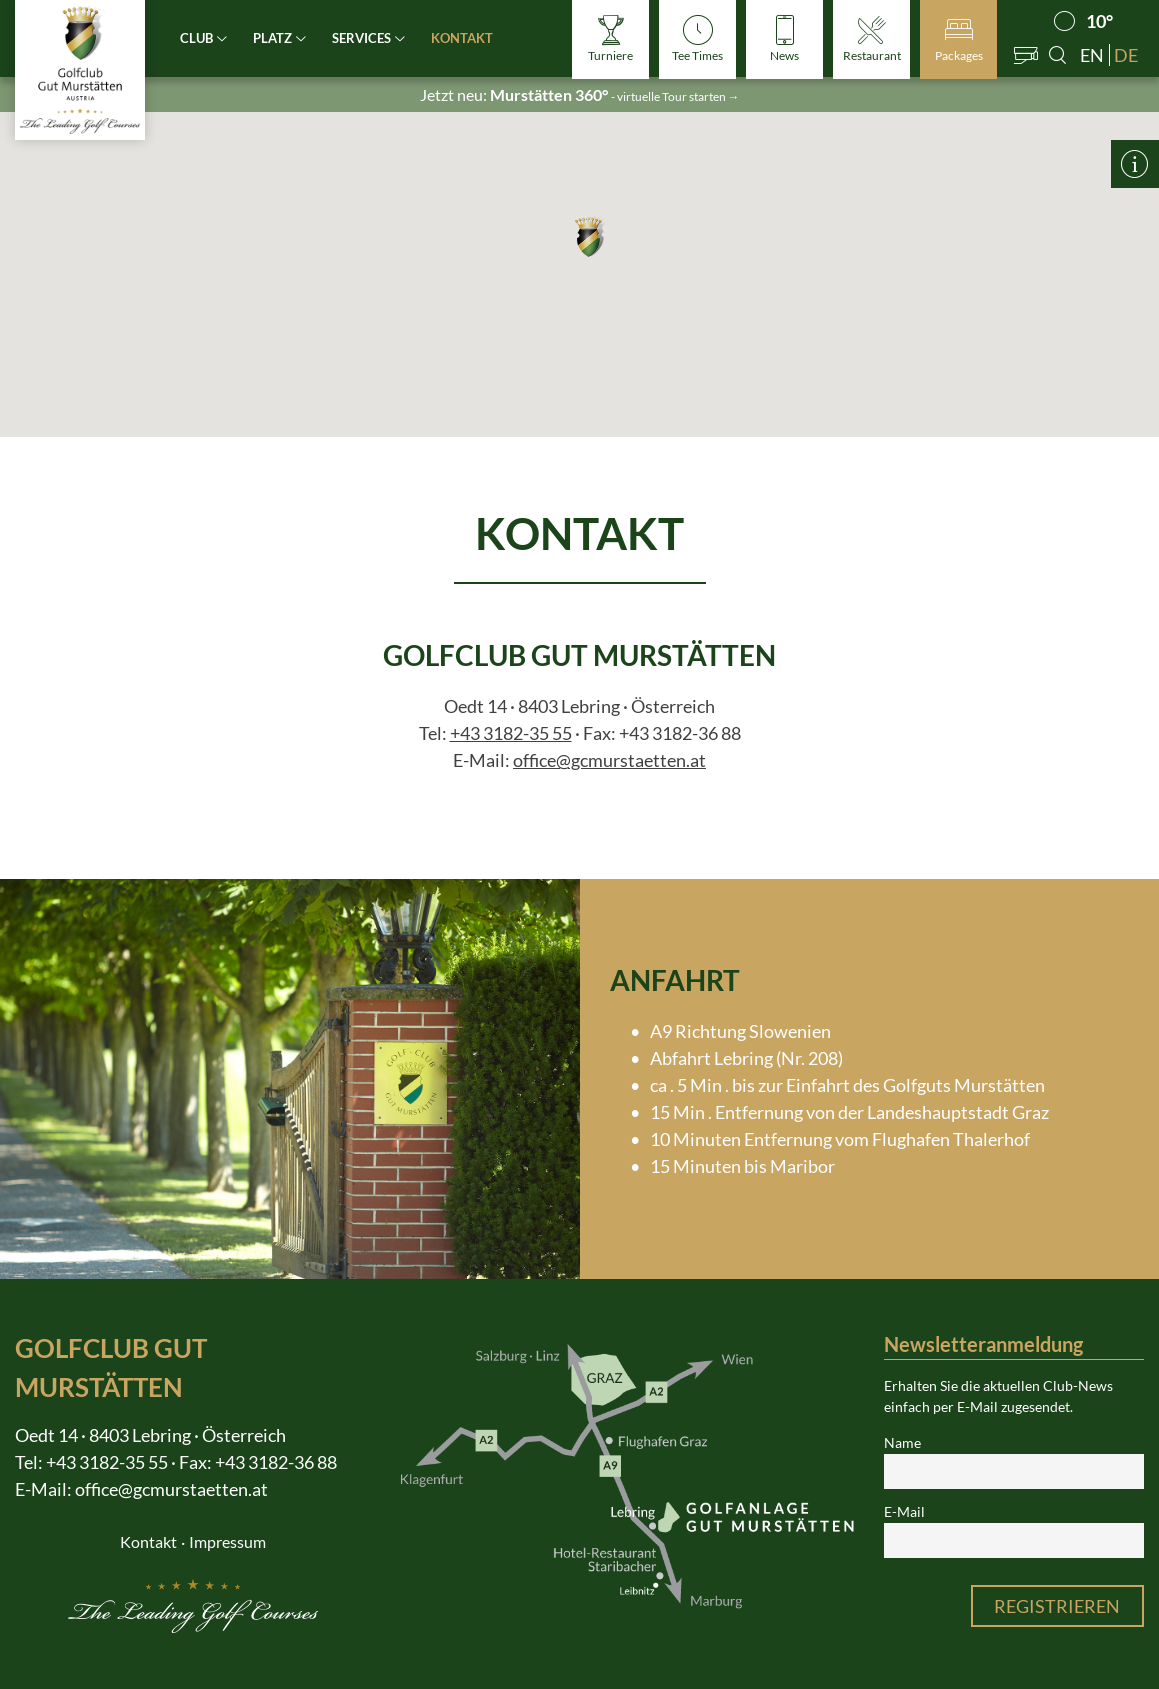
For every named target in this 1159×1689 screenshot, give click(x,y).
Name (902, 1443)
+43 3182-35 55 (511, 733)
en (1092, 55)
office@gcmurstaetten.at (609, 760)
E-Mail (904, 1512)
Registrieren (1057, 1606)
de (1126, 55)
